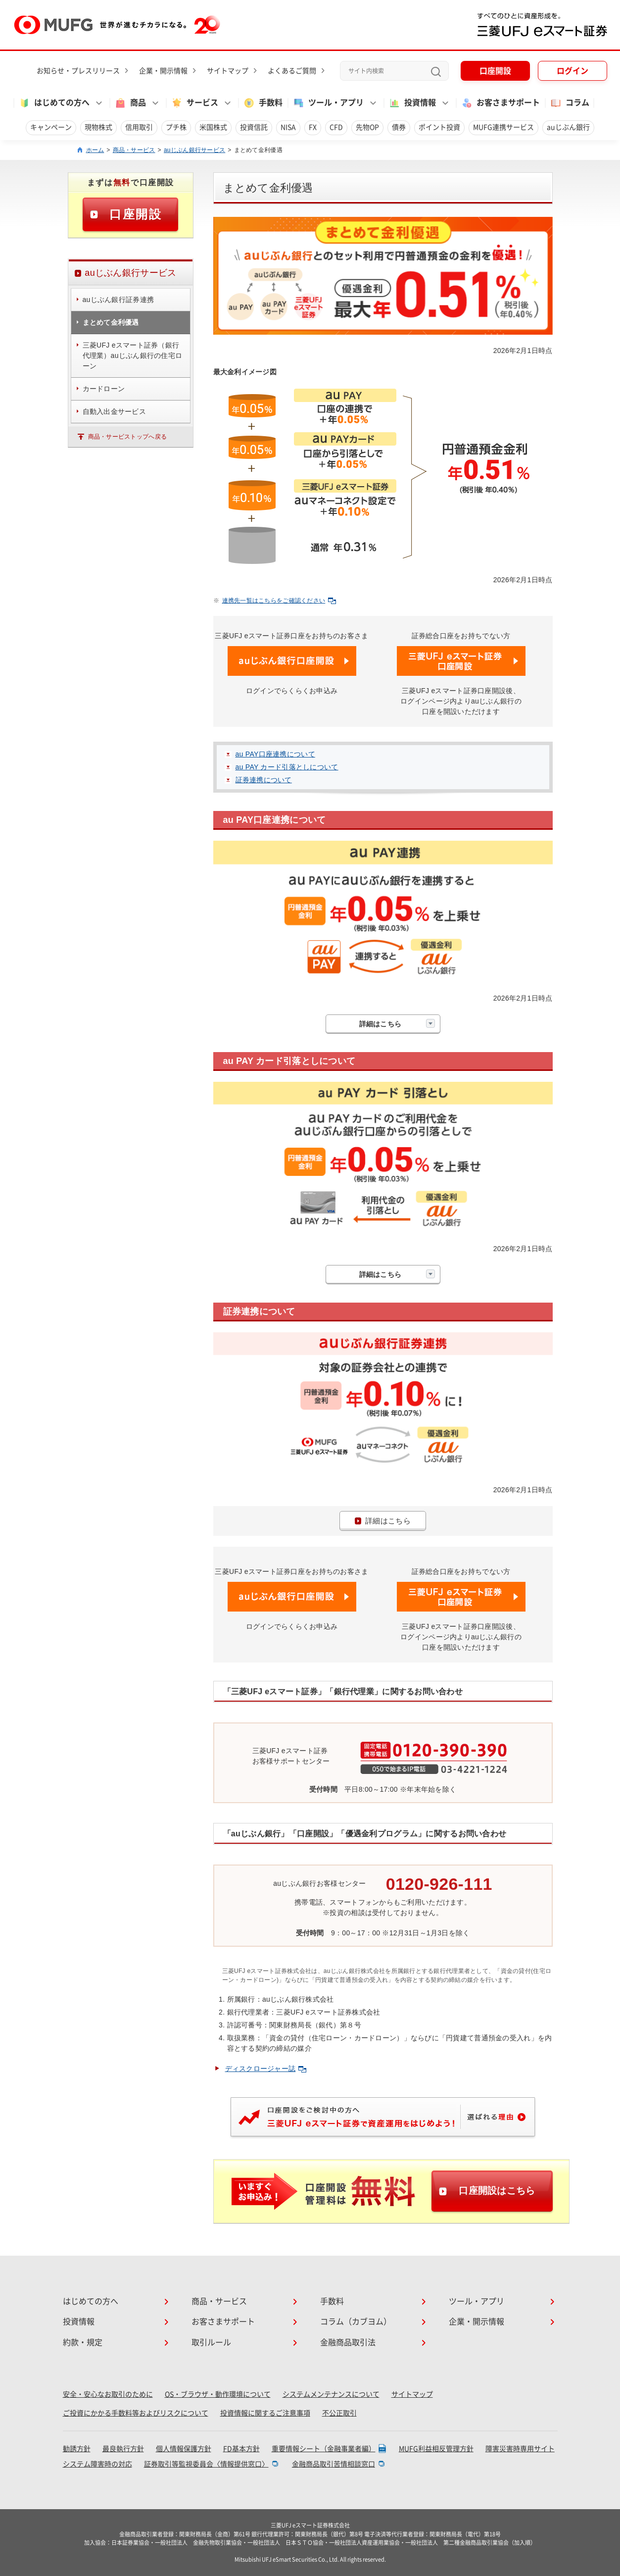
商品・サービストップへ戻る (127, 436)
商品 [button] (130, 103)
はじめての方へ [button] (54, 103)
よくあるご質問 (292, 70)
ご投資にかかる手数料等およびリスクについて (135, 2413)
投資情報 (79, 2321)
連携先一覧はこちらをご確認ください (279, 600)
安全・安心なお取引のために (108, 2394)
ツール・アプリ (476, 2301)
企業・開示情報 (163, 70)
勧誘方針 (77, 2448)
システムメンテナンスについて (331, 2394)
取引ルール (211, 2342)
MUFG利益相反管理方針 (436, 2448)
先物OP (367, 127)
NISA (288, 127)
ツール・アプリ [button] (328, 103)
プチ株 (176, 127)
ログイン (572, 71)
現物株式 (98, 127)
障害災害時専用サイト (520, 2448)
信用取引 (139, 127)
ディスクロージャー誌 (266, 2068)
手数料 (263, 103)
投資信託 (254, 127)
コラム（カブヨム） (355, 2321)
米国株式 (213, 127)
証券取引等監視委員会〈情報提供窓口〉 (206, 2464)
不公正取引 (339, 2413)
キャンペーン (51, 127)
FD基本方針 (241, 2448)
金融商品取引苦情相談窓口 (333, 2464)
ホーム (95, 150)
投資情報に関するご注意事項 (265, 2413)
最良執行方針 (123, 2448)
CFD (336, 127)
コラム (569, 103)
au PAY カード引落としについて (287, 767)
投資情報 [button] (412, 103)
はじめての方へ (90, 2301)
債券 (399, 127)
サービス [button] (194, 103)
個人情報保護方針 (183, 2448)
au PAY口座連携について (275, 754)
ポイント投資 (439, 127)
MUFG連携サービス (503, 127)
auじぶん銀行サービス (194, 150)
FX (313, 127)
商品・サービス (134, 150)
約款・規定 (82, 2342)
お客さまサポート (500, 103)
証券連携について (264, 780)
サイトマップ (227, 70)
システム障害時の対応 (97, 2464)
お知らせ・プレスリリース (78, 70)
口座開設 (495, 71)
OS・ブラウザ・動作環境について (218, 2394)
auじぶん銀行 (568, 127)
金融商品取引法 (348, 2342)
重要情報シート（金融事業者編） (324, 2448)
